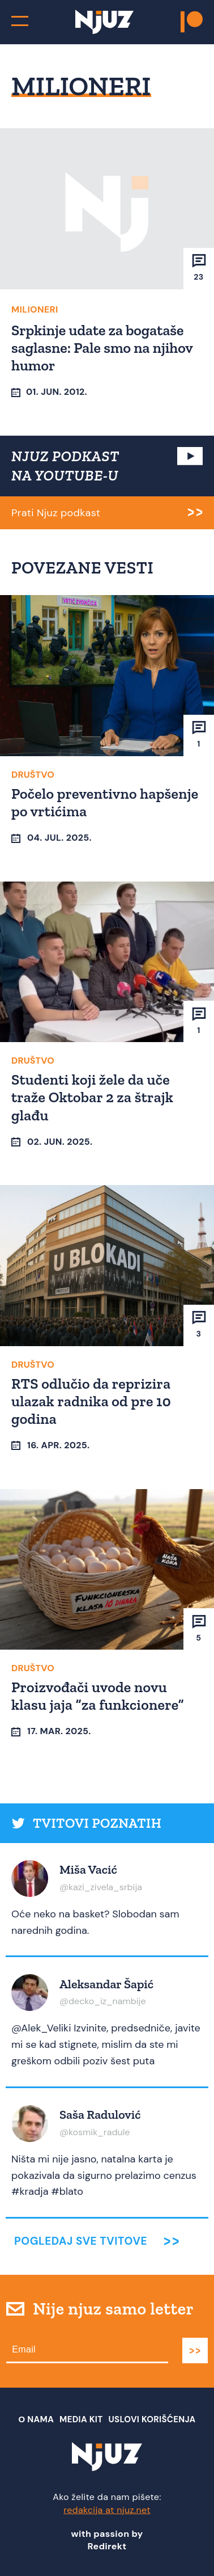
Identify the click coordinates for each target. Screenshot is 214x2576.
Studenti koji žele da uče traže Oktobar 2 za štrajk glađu (92, 1097)
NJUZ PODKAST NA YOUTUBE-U (65, 465)
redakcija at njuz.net (107, 2510)
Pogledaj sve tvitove (80, 2241)
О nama (36, 2419)
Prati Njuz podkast (55, 513)
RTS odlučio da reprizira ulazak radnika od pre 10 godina (91, 1401)
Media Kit (80, 2419)
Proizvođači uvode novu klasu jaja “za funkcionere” (97, 1696)
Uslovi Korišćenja (152, 2419)
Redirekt (107, 2546)
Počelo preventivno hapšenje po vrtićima (104, 802)
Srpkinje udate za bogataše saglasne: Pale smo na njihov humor (101, 347)
